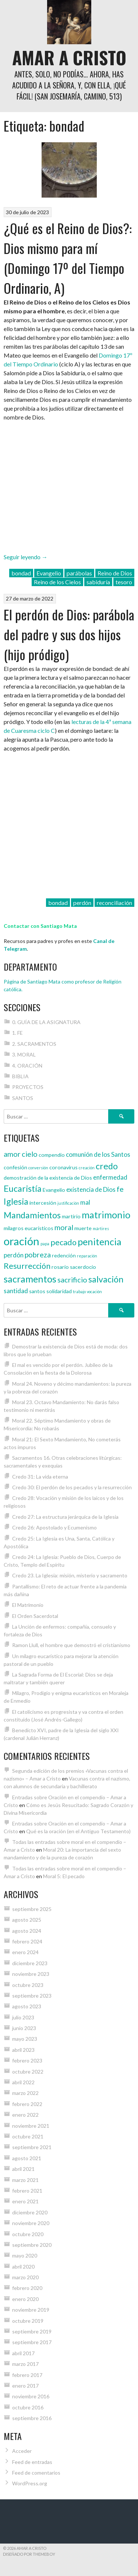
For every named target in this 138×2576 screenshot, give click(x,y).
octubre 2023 (27, 1985)
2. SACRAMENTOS (34, 1044)
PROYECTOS (27, 1087)
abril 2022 (23, 2082)
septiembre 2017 (32, 2342)
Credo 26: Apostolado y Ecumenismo (54, 1527)
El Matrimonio (27, 1605)
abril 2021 (23, 2169)
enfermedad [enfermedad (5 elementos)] (110, 1177)
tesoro (124, 581)
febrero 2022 (27, 2104)
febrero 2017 (27, 2375)
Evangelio (48, 573)
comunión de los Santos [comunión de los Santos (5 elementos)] (98, 1154)
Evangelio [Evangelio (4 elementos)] (54, 1190)
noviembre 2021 (30, 2126)
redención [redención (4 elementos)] (64, 1255)
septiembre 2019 (32, 2331)
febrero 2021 (27, 2190)
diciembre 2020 (29, 2212)
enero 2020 (25, 2299)
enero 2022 (25, 2115)
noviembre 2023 (30, 1974)
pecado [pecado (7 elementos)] (63, 1242)
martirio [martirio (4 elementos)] (71, 1216)
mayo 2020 (24, 2255)
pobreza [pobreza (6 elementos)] (38, 1254)
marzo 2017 (25, 2364)
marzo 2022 (25, 2093)
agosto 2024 (26, 1931)
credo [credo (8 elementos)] (107, 1166)
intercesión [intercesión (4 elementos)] (42, 1203)
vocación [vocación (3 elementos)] (94, 1291)
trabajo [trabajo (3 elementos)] (79, 1291)
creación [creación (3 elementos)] (87, 1167)
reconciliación (114, 902)
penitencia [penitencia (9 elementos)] (99, 1241)
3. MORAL (24, 1054)
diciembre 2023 (29, 1963)
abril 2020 (23, 2266)
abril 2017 (23, 2353)
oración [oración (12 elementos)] (21, 1241)
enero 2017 (25, 2385)
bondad (21, 573)
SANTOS (22, 1098)
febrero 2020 (27, 2288)
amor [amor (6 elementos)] (12, 1153)
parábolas (79, 573)
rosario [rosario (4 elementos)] (60, 1267)
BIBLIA (20, 1076)
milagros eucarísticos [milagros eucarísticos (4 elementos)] (28, 1228)
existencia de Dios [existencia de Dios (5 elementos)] (91, 1189)
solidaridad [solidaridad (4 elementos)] (59, 1291)
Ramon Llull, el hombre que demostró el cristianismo (71, 1645)
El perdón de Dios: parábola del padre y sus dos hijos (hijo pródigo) (69, 634)
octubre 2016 (27, 2407)
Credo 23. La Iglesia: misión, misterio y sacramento (69, 1575)
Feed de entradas (32, 2462)
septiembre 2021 (32, 2147)
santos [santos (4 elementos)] (37, 1291)
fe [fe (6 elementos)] (120, 1188)
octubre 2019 (27, 2321)
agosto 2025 (26, 1920)
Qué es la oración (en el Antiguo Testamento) (78, 1831)
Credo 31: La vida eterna (40, 1476)
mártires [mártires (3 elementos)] (101, 1228)
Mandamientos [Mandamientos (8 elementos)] (32, 1215)
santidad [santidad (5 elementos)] (16, 1291)
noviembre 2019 (30, 2310)
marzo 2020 (25, 2277)
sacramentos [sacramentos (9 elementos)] (30, 1278)
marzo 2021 (25, 2180)
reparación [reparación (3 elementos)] (87, 1255)
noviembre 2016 (30, 2396)
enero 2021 (25, 2201)
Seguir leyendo (25, 556)
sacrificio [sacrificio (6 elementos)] (72, 1279)
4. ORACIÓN (27, 1065)
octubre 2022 (27, 2071)
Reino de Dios (115, 573)
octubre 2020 (27, 2234)
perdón (82, 902)
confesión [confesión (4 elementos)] (15, 1167)
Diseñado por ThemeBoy (29, 2554)
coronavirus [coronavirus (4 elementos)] (63, 1167)
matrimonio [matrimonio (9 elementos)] (106, 1214)
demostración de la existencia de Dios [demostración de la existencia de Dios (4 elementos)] (48, 1177)
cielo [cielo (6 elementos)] (30, 1153)
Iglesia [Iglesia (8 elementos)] (16, 1201)
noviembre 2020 (30, 2223)
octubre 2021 (27, 2136)
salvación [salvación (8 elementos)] (105, 1279)
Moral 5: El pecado (64, 1876)
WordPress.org (29, 2483)
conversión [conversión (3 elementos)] (38, 1167)
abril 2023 (23, 2050)
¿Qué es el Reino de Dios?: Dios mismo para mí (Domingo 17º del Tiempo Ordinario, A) (68, 257)
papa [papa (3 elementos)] (44, 1243)
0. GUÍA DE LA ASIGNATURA (46, 1022)
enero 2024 (25, 1952)
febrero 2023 (27, 2060)
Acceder (22, 2451)
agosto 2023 (26, 2006)
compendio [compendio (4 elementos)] (52, 1155)
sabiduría (98, 581)
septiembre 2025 (32, 1909)
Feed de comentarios (36, 2472)
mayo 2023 (24, 2039)
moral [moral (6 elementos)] (63, 1227)
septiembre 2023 (32, 1995)
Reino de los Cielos (57, 581)
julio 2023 (23, 2017)
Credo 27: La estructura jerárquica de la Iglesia (65, 1517)
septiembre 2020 (32, 2245)
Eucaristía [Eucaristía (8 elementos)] (23, 1188)
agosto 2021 (26, 2158)
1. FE (17, 1033)
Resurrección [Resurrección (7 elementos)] (27, 1266)
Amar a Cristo (69, 57)
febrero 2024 (27, 1941)
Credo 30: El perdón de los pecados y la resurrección (72, 1487)
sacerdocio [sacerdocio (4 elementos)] (83, 1267)
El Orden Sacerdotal (35, 1616)
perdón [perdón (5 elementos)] (14, 1255)
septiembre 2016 (32, 2418)
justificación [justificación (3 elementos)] (68, 1203)
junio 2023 (24, 2028)
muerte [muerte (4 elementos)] (83, 1228)
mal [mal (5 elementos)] (85, 1202)
